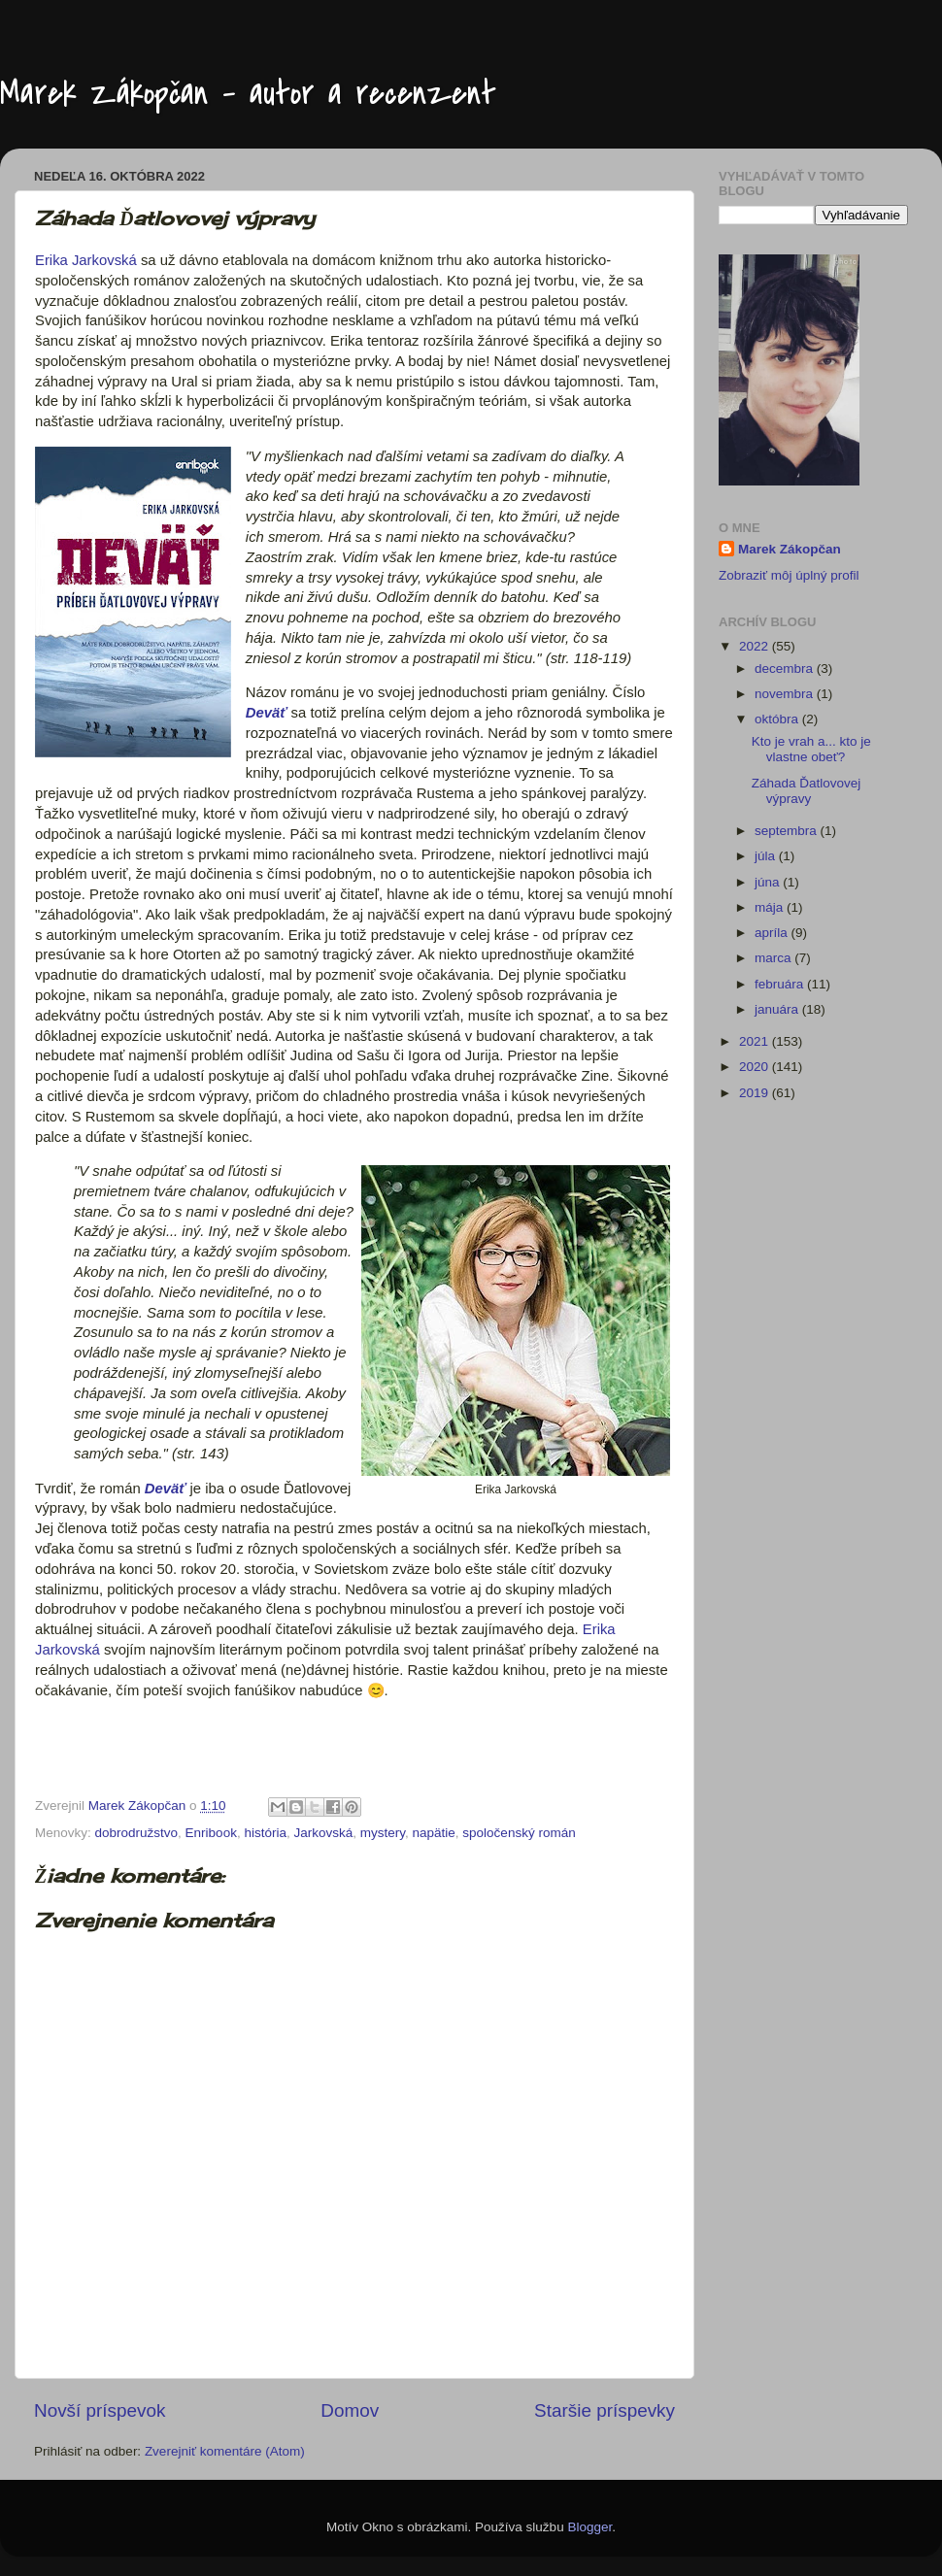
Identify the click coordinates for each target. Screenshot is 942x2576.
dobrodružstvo (137, 1832)
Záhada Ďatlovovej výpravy (806, 791)
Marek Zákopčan (789, 549)
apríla (773, 932)
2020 (755, 1066)
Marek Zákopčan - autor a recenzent (248, 93)
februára (781, 984)
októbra (778, 719)
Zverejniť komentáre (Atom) (225, 2451)
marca (774, 958)
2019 (755, 1093)
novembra (786, 693)
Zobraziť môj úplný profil (789, 575)
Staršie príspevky (604, 2410)
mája (771, 907)
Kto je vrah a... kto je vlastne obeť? (811, 749)
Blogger (589, 2527)
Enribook (211, 1832)
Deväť (266, 712)
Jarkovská (323, 1832)
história (265, 1832)
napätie (434, 1832)
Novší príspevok (99, 2410)
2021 (755, 1041)
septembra (788, 830)
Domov (349, 2410)
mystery (382, 1832)
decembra (786, 668)
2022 (755, 646)
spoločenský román (518, 1832)
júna (769, 882)
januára (778, 1009)
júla (767, 856)
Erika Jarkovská (86, 260)
